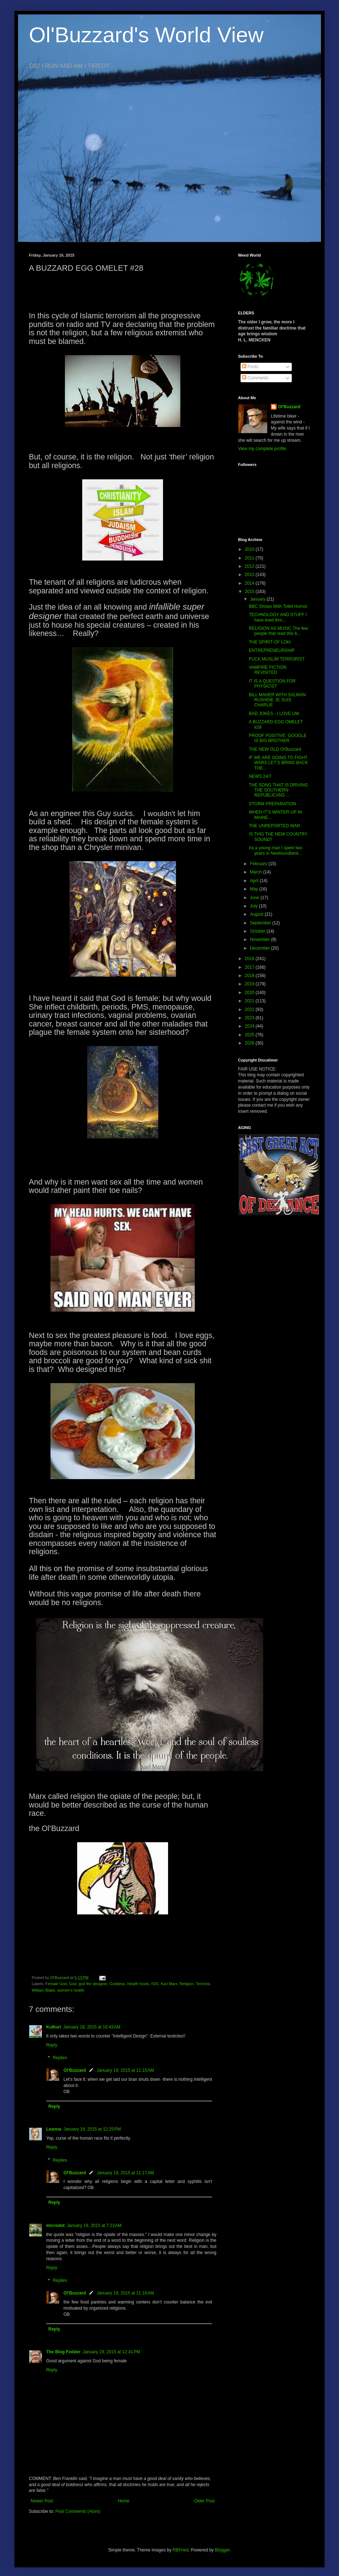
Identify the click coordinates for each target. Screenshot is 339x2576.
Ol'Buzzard (74, 2070)
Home (123, 2500)
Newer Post (42, 2500)
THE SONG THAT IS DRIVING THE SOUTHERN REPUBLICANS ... (278, 790)
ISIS (154, 1984)
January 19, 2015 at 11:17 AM (125, 2172)
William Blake (43, 1990)
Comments (255, 377)
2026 (250, 1043)
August (257, 914)
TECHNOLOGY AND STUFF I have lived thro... (278, 617)
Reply (51, 2045)
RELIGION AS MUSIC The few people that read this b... (278, 631)
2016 (250, 958)
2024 (250, 1026)
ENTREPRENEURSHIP (272, 650)
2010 (250, 549)
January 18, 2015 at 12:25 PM (92, 2129)
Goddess (117, 1984)
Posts (250, 366)
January (258, 599)
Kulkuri (53, 2027)
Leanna (53, 2129)
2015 (250, 591)
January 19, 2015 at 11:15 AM (125, 2070)
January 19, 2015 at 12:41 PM (111, 2351)
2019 (250, 983)
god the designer (93, 1984)
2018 (250, 975)
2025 (250, 1034)
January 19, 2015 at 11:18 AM (125, 2293)
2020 (250, 992)
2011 (250, 558)
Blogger (222, 2550)
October (258, 931)
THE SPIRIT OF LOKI (270, 642)
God (72, 1984)
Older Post (204, 2500)
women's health (70, 1990)
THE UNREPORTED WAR (274, 825)
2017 (250, 967)
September (261, 922)
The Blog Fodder (63, 2351)
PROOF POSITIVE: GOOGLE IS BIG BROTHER (278, 738)
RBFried (181, 2550)
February (259, 863)
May (254, 889)
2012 (250, 566)
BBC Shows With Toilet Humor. (278, 606)
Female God (56, 1984)
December (260, 948)
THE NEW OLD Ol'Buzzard (275, 749)
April (255, 880)
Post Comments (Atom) (77, 2511)
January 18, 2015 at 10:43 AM (91, 2027)
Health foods (138, 1984)
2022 (250, 1009)
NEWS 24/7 (260, 776)
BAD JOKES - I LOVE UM (274, 713)
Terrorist (203, 1984)
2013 (250, 574)
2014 (250, 583)
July (254, 905)
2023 (250, 1017)
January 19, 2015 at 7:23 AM (94, 2225)
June (255, 897)
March (256, 872)
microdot (55, 2225)
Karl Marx (169, 1984)
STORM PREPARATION (272, 803)
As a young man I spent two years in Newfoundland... (275, 850)
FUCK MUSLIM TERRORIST (277, 659)
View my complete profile (262, 448)
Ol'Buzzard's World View (146, 35)
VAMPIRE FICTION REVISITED (267, 670)
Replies (60, 2058)
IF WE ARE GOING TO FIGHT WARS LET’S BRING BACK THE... (278, 763)
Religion (187, 1984)
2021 (250, 1000)
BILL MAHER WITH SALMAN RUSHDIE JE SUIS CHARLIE (277, 700)
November (260, 939)
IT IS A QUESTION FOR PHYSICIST (272, 684)
